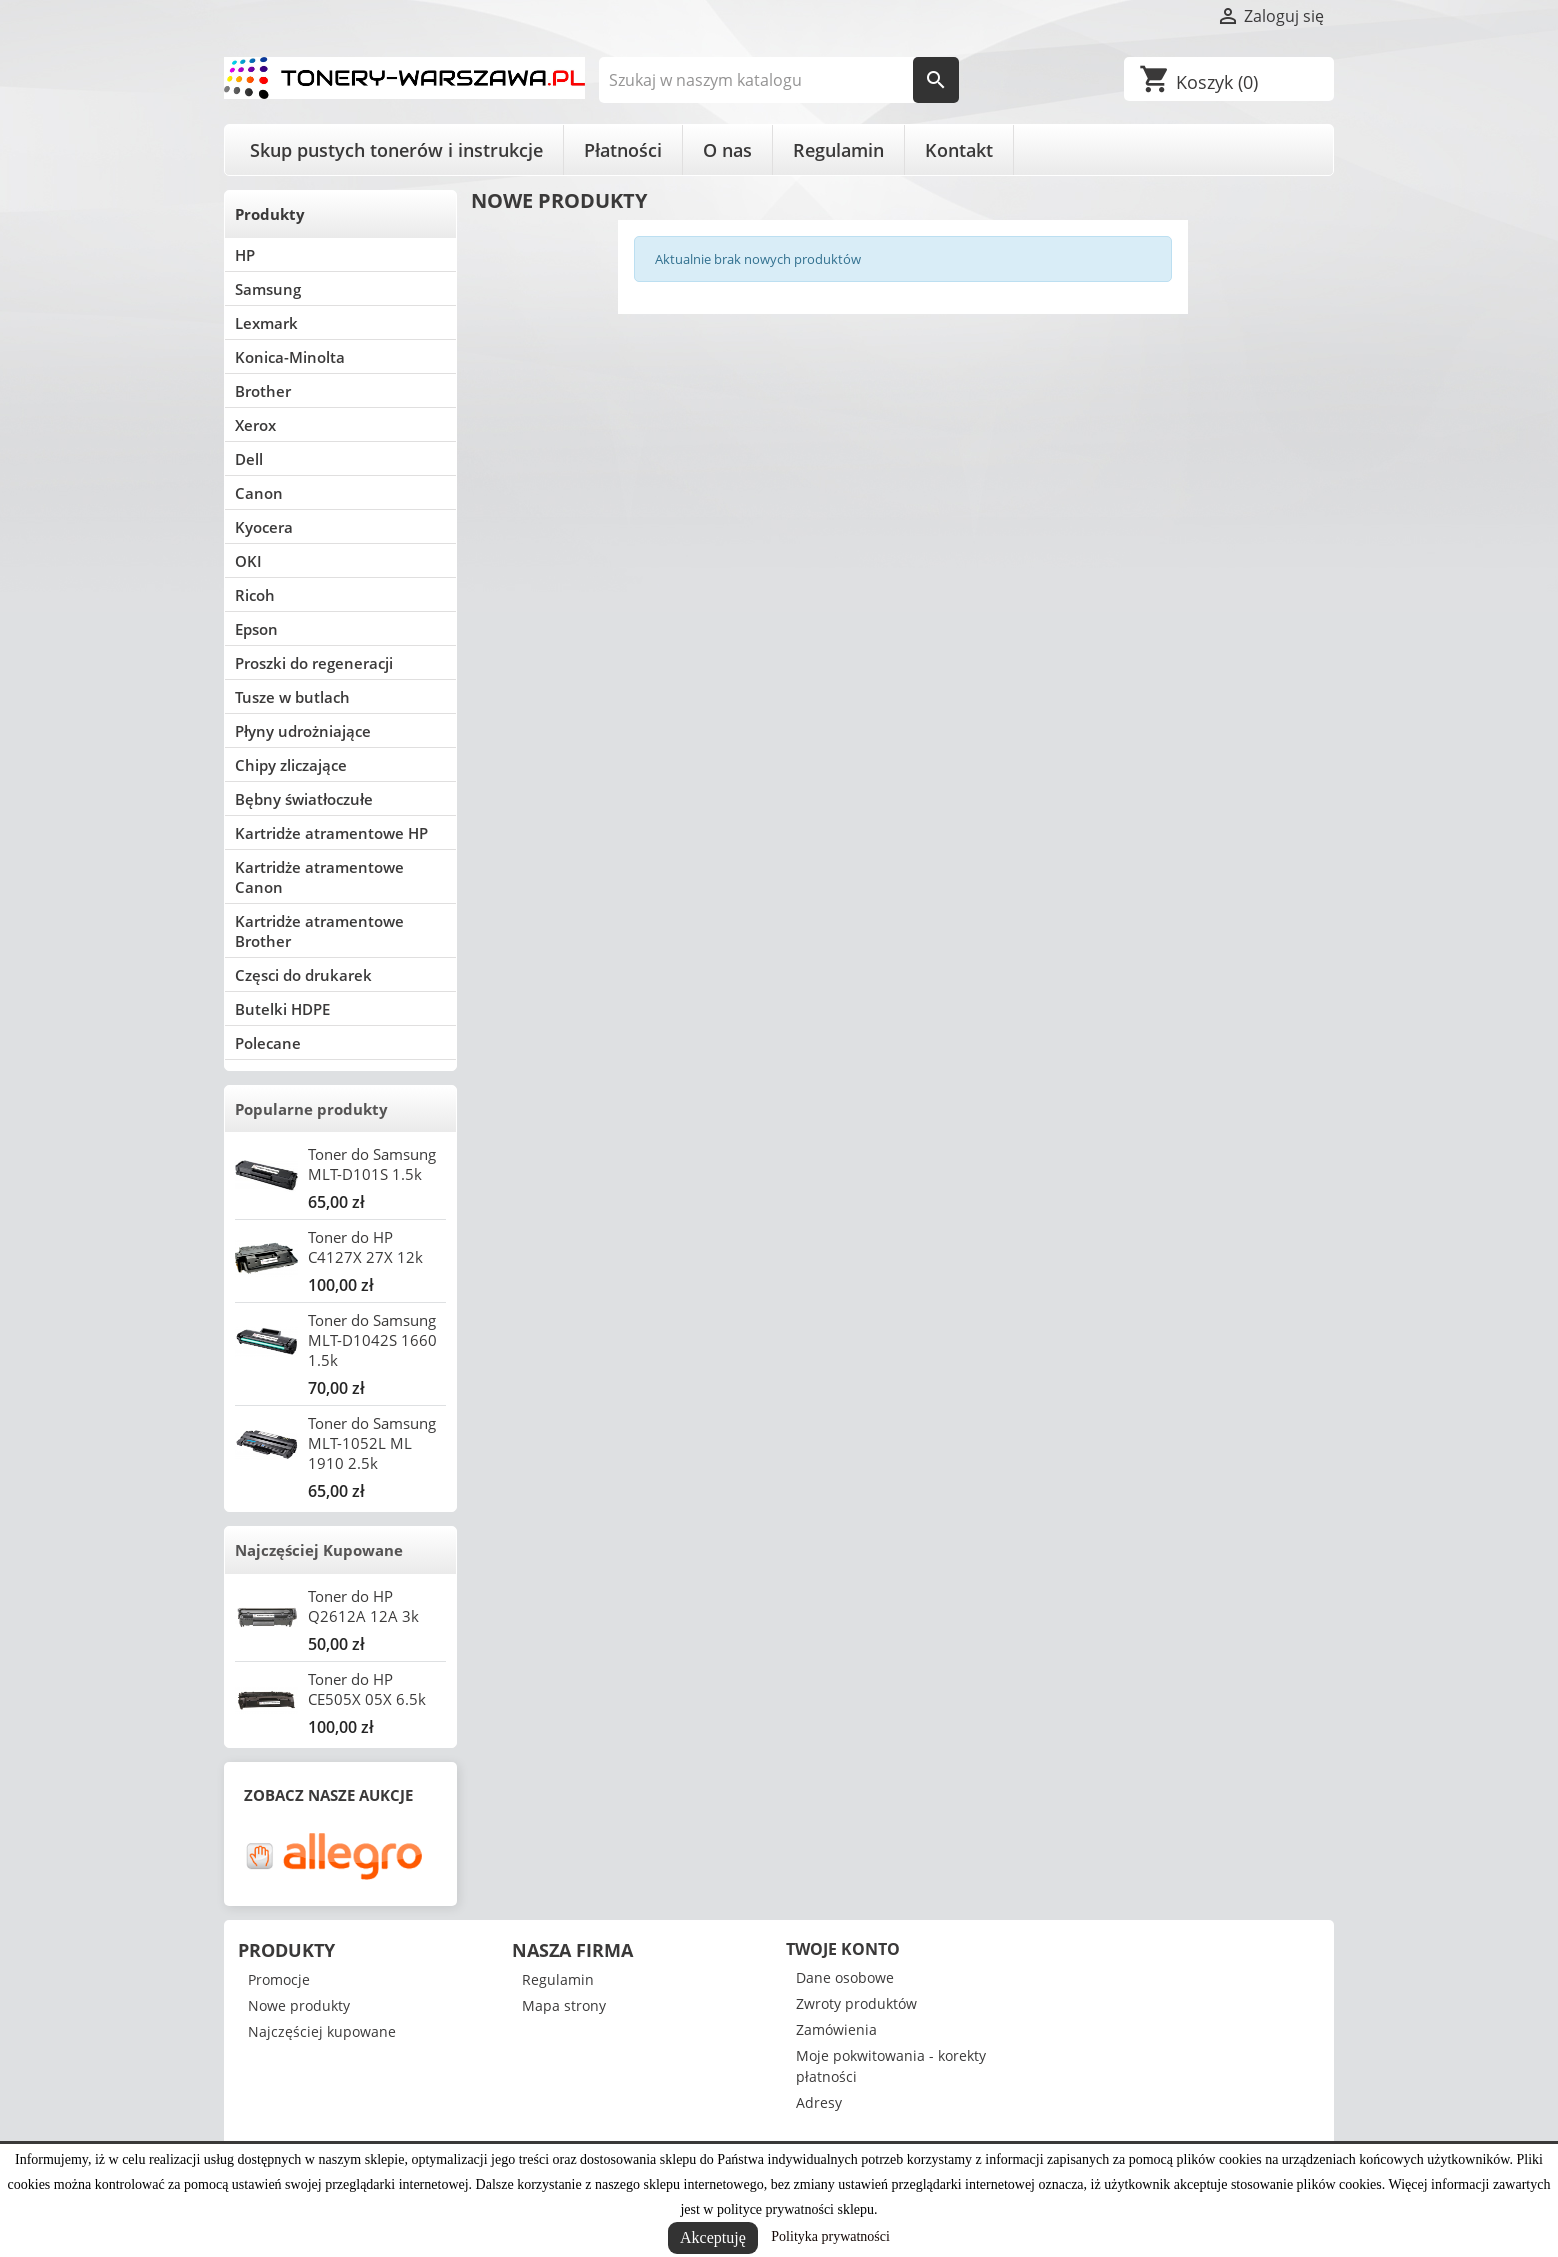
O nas (727, 150)
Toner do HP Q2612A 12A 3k (363, 1606)
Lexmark (266, 323)
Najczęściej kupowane (322, 2031)
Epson (256, 629)
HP (245, 255)
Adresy (819, 2102)
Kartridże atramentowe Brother (319, 931)
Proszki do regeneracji (314, 663)
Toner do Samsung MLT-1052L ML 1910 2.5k (372, 1443)
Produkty (270, 214)
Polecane (268, 1043)
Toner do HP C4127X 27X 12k (365, 1247)
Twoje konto (843, 1949)
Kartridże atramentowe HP (331, 833)
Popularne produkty (311, 1109)
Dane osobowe (845, 1977)
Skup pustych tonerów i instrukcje (396, 150)
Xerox (255, 425)
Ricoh (255, 595)
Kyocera (264, 527)
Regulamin (838, 150)
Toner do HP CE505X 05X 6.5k (367, 1689)
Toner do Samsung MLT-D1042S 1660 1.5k (372, 1340)
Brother (263, 391)
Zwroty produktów (856, 2003)
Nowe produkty (299, 2005)
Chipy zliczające (291, 765)
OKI (248, 561)
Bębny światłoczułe (304, 799)
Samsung (268, 289)
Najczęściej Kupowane (319, 1550)
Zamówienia (836, 2029)
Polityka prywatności (830, 2236)
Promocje (279, 1979)
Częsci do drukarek (303, 975)
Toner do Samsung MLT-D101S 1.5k (372, 1164)
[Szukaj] (779, 80)
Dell (249, 459)
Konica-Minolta (290, 357)
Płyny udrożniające (303, 731)
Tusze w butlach (292, 697)
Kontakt (959, 150)
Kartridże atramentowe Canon (319, 877)
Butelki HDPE (282, 1009)
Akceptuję (713, 2237)
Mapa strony (564, 2005)
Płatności (623, 150)
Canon (259, 493)
